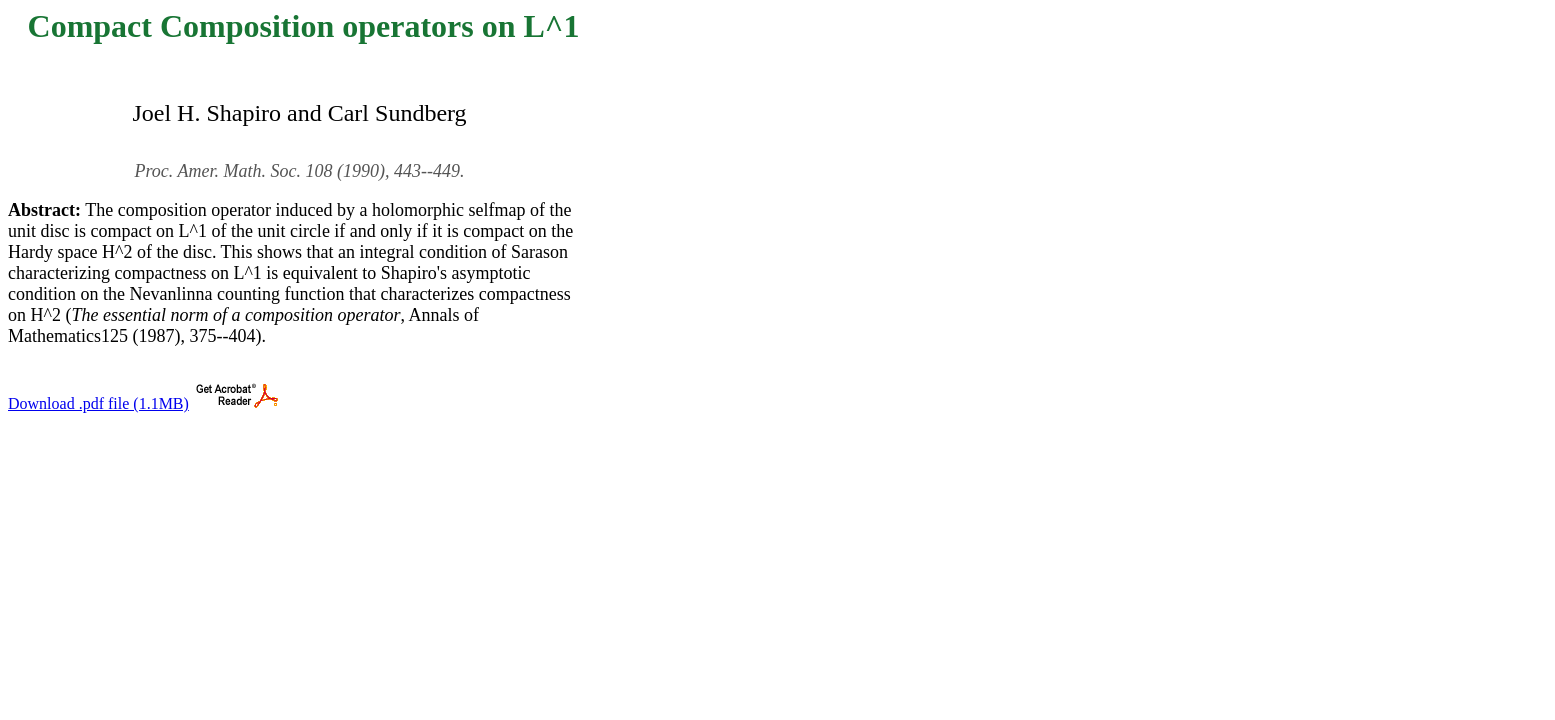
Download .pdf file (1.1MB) (98, 403)
